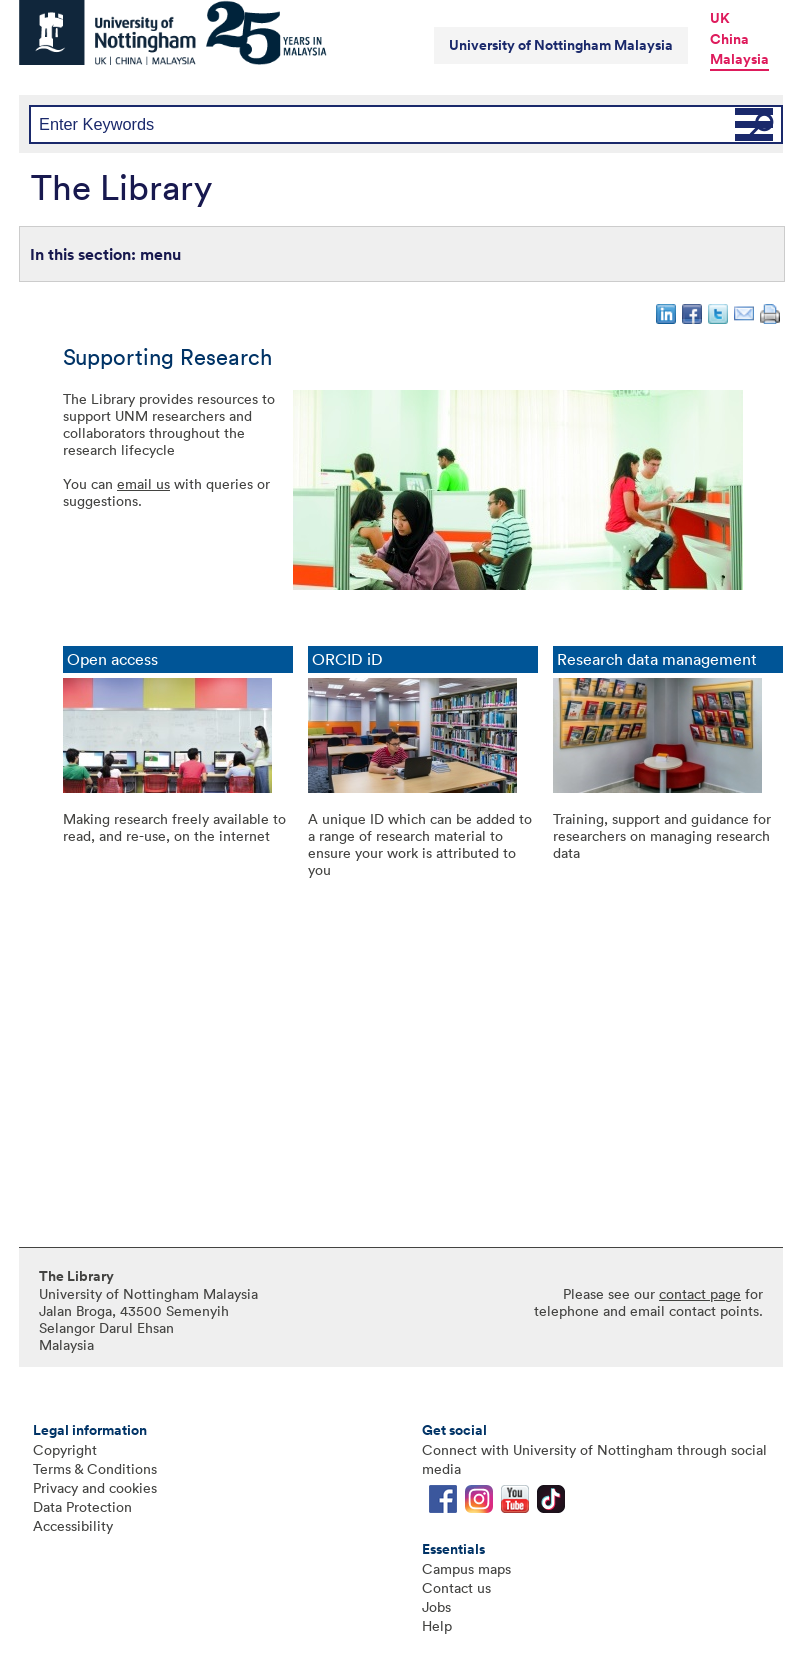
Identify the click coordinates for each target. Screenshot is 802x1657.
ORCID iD (347, 659)
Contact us (456, 1587)
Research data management (657, 659)
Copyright (65, 1449)
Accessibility (73, 1525)
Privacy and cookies (95, 1487)
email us (143, 483)
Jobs (436, 1606)
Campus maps (466, 1568)
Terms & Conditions (95, 1468)
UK (720, 18)
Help (437, 1625)
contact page (700, 1293)
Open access (112, 659)
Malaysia (739, 59)
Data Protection (82, 1506)
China (729, 39)
